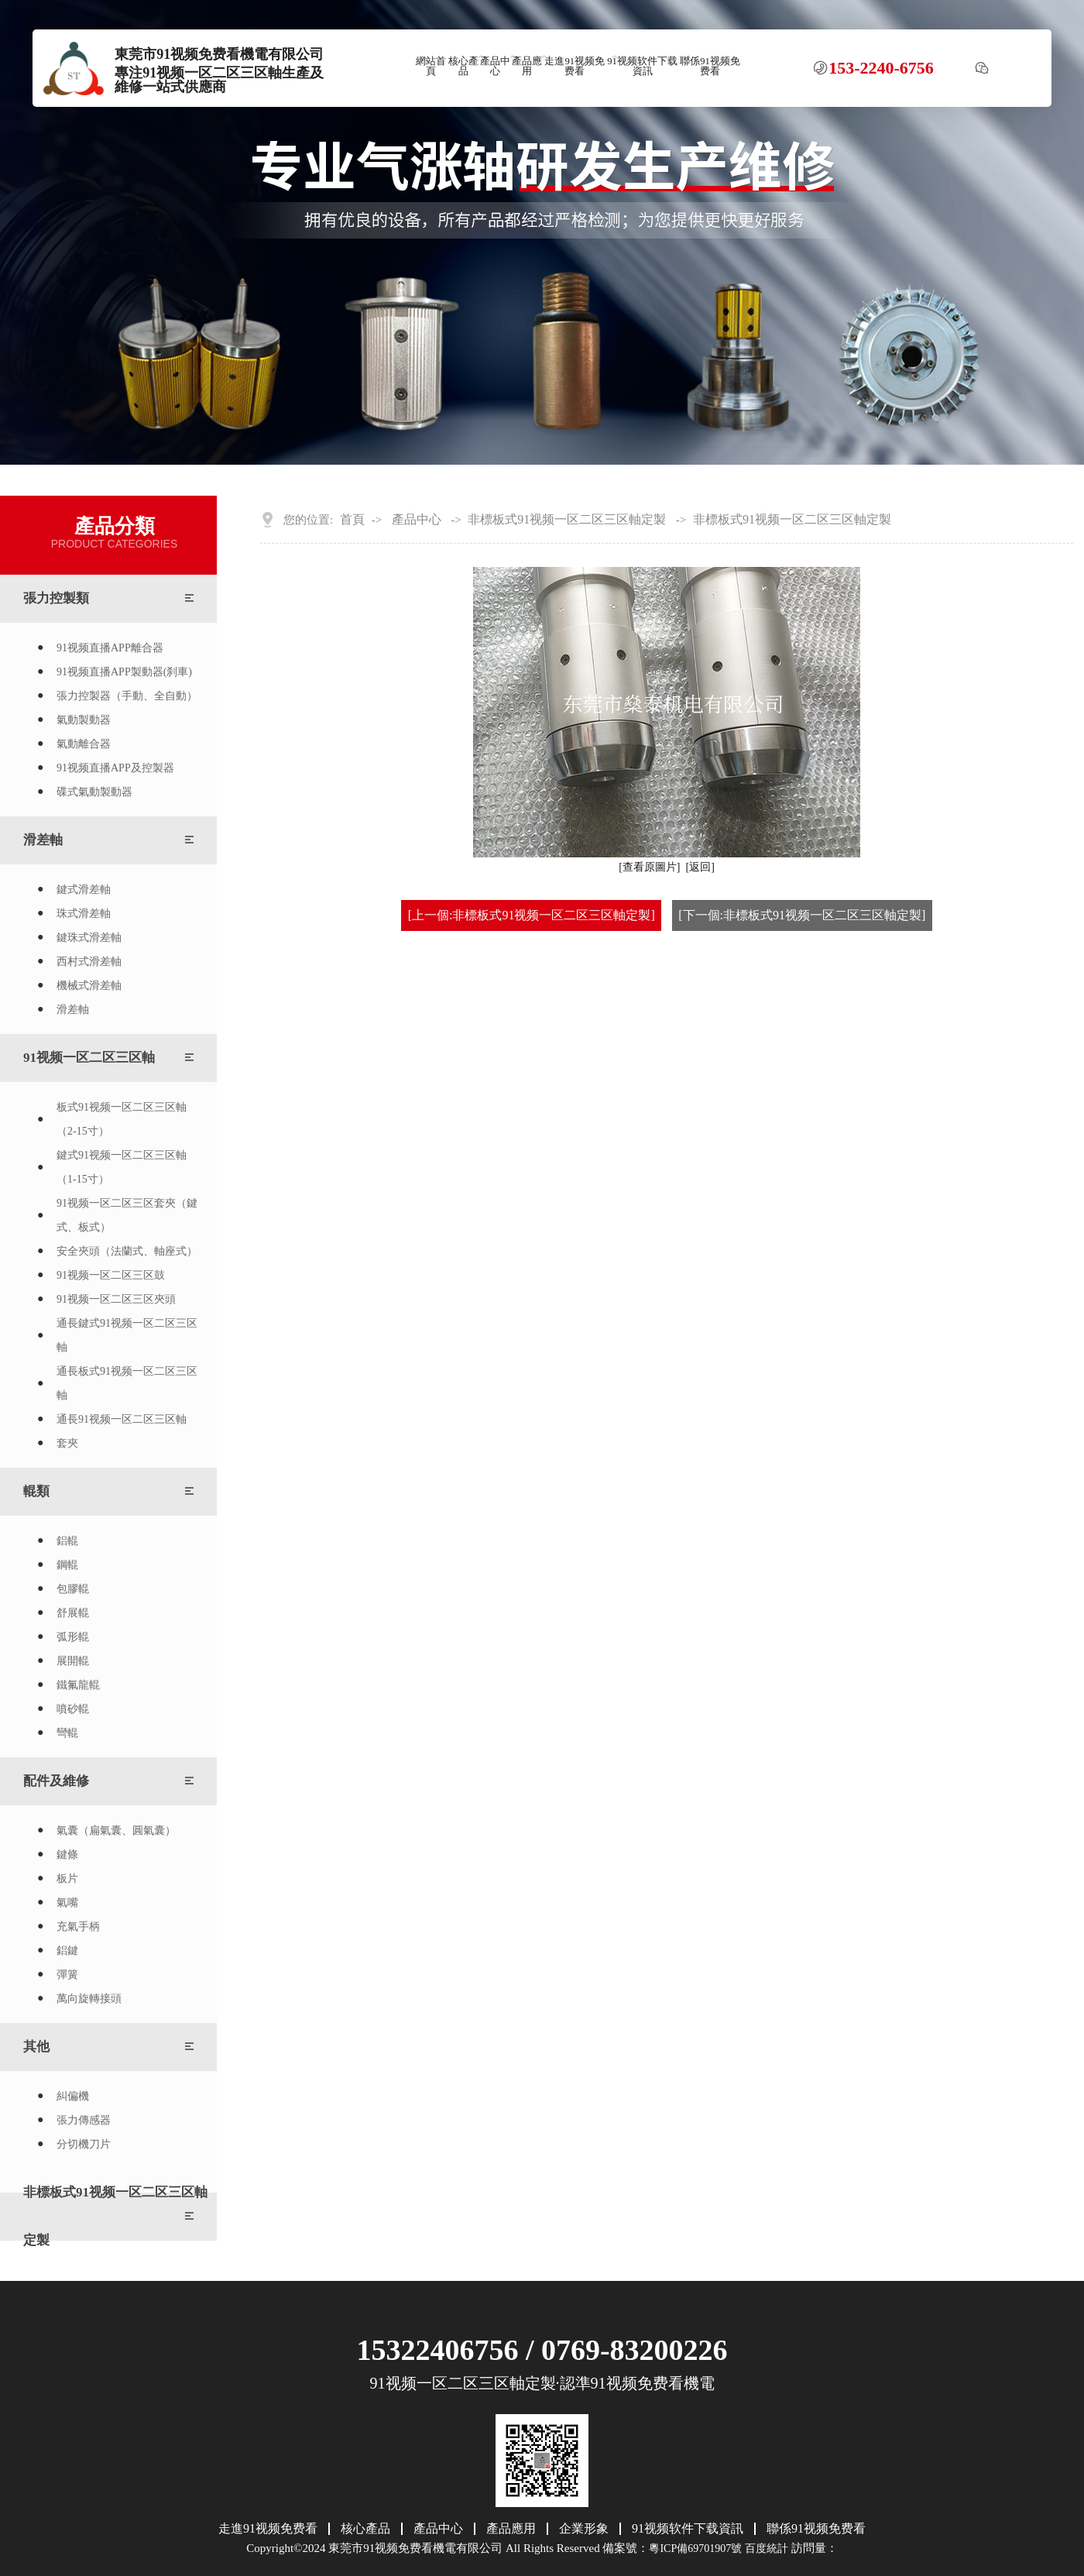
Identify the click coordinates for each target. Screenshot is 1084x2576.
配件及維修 (56, 1781)
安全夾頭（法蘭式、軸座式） (127, 1251)
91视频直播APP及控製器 (115, 768)
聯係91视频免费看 (710, 66)
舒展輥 (73, 1613)
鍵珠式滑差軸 (89, 937)
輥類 (36, 1491)
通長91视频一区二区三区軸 (122, 1419)
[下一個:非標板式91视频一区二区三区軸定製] (801, 915)
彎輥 (67, 1733)
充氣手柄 (78, 1926)
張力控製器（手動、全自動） (127, 696)
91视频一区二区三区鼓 (111, 1275)
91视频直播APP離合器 (110, 648)
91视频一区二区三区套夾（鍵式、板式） (127, 1215)
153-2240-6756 (881, 68)
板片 (67, 1878)
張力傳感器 (84, 2120)
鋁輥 (67, 1541)
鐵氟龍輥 (78, 1685)
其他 (36, 2046)
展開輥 (73, 1661)
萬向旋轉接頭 (89, 1998)
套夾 (67, 1443)
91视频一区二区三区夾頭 (116, 1299)
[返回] (700, 867)
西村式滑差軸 (89, 961)
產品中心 (495, 66)
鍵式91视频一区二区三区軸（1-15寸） (122, 1167)
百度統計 (766, 2548)
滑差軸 (43, 840)
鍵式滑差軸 (84, 889)
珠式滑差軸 (84, 913)
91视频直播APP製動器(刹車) (124, 672)
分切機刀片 (84, 2144)
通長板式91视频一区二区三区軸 (127, 1383)
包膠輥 (73, 1589)
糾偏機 (73, 2096)
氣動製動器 (84, 720)
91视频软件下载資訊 (642, 66)
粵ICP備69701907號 (695, 2548)
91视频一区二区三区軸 (89, 1057)
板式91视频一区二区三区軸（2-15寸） (122, 1119)
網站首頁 (431, 66)
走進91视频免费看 (574, 66)
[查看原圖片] (649, 867)
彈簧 (67, 1974)
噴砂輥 (73, 1709)
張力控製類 (56, 598)
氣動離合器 (84, 744)
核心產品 (463, 66)
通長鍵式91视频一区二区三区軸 (127, 1335)
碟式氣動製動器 (94, 792)
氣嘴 (67, 1902)
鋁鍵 (67, 1950)
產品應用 (527, 66)
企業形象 (584, 2529)
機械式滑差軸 (89, 985)
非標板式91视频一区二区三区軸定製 (115, 2216)
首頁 (352, 519)
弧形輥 (73, 1637)
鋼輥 (67, 1565)
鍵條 (67, 1854)
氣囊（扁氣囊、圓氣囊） (116, 1830)
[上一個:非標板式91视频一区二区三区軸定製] (531, 915)
